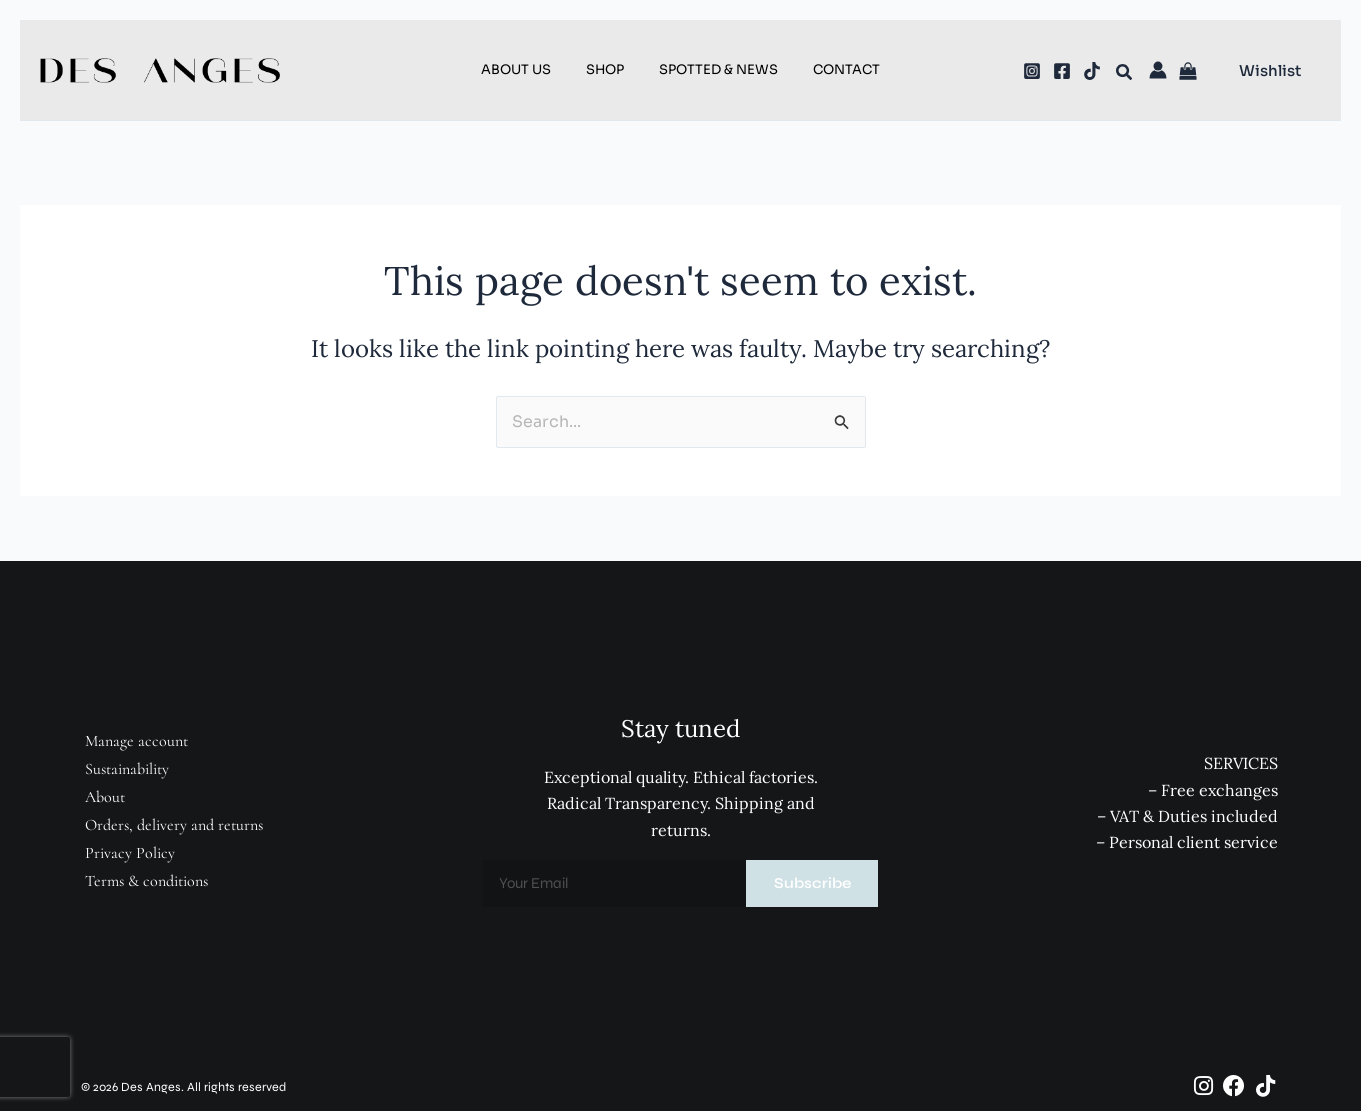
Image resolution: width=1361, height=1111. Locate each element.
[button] (1125, 75)
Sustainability (126, 769)
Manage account (135, 741)
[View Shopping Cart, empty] (1190, 72)
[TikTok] (1092, 71)
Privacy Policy (129, 853)
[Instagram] (1032, 71)
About (104, 797)
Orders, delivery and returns (173, 825)
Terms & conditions (145, 881)
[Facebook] (1062, 71)
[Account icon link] (1158, 70)
